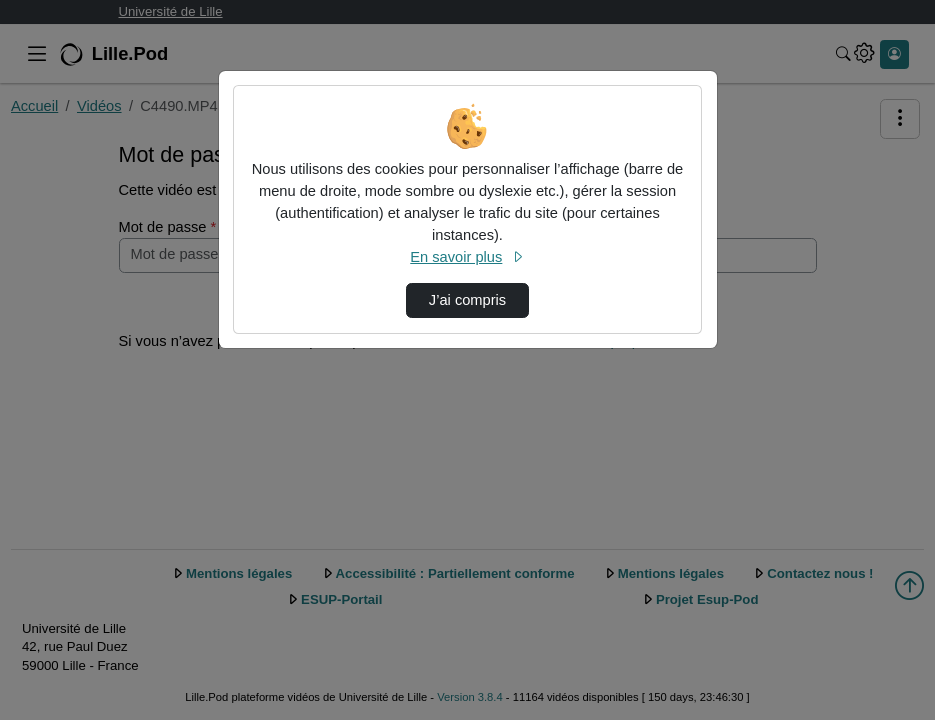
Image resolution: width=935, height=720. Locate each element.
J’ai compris (467, 300)
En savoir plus (467, 257)
